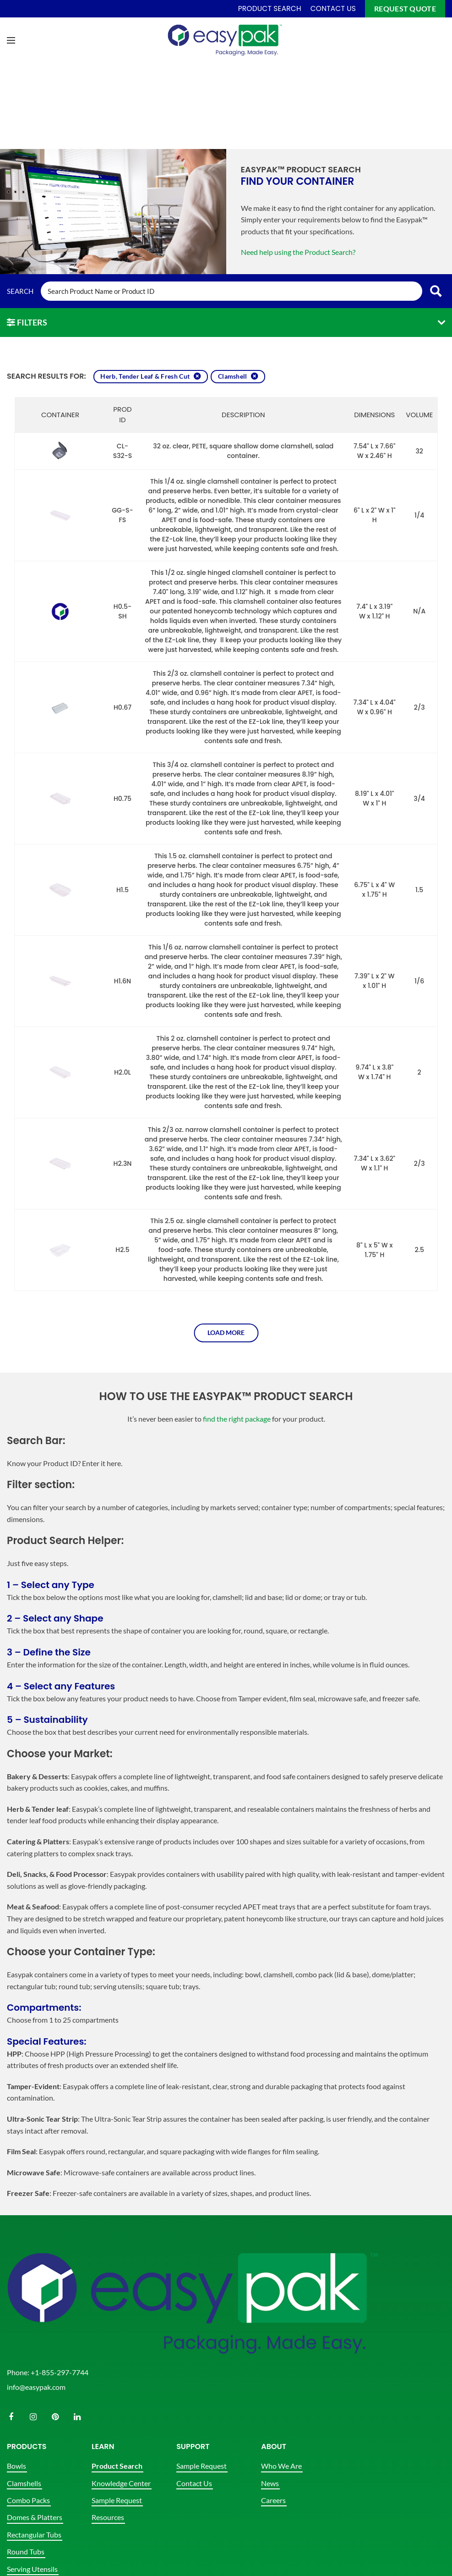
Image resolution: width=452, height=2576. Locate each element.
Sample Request (117, 2500)
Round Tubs (25, 2551)
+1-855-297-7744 (59, 2372)
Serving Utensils (32, 2569)
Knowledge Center (121, 2483)
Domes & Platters (34, 2517)
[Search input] (231, 291)
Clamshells (24, 2483)
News (270, 2483)
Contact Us (194, 2483)
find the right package (237, 1418)
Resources (108, 2517)
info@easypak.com (36, 2387)
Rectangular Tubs (34, 2534)
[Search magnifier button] (436, 291)
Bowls (16, 2465)
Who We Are (281, 2465)
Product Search (117, 2465)
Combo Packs (28, 2500)
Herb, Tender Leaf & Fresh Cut (145, 376)
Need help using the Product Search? (298, 252)
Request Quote (405, 8)
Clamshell (232, 376)
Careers (273, 2500)
